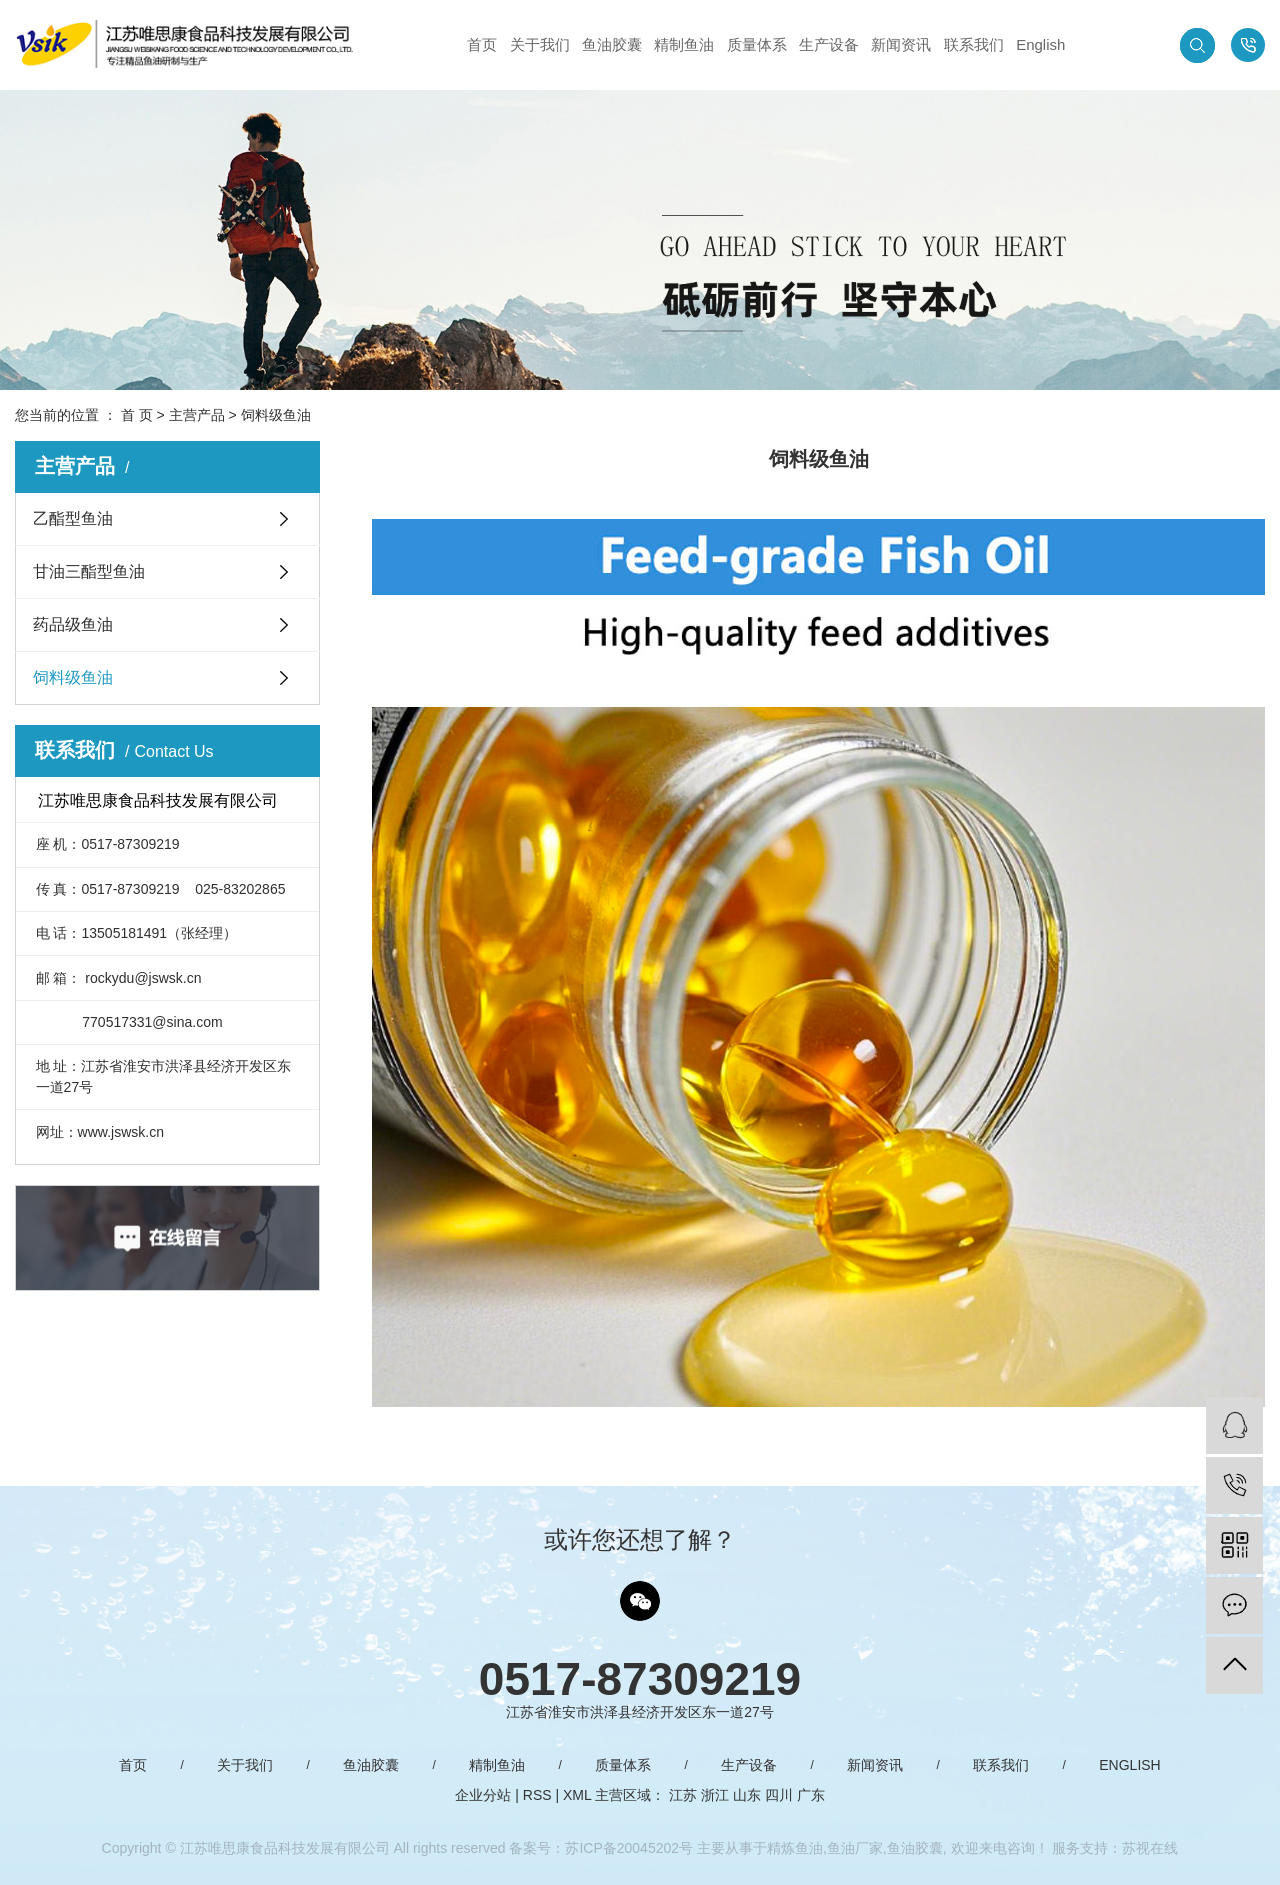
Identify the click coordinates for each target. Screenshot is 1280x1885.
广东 (811, 1795)
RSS (537, 1795)
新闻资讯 (901, 44)
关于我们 (540, 44)
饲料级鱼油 (73, 677)
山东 (747, 1795)
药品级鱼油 (73, 624)
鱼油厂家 (855, 1848)
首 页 (137, 415)
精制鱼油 (684, 44)
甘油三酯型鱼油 (89, 571)
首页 (482, 44)
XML (577, 1795)
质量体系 (757, 44)
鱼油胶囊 (612, 44)
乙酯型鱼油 (73, 518)
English (1040, 44)
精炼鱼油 (795, 1848)
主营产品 (197, 415)
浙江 (715, 1795)
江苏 (683, 1795)
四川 (779, 1795)
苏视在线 (1150, 1848)
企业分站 (483, 1795)
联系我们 (974, 44)
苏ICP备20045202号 (629, 1848)
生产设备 (829, 44)
